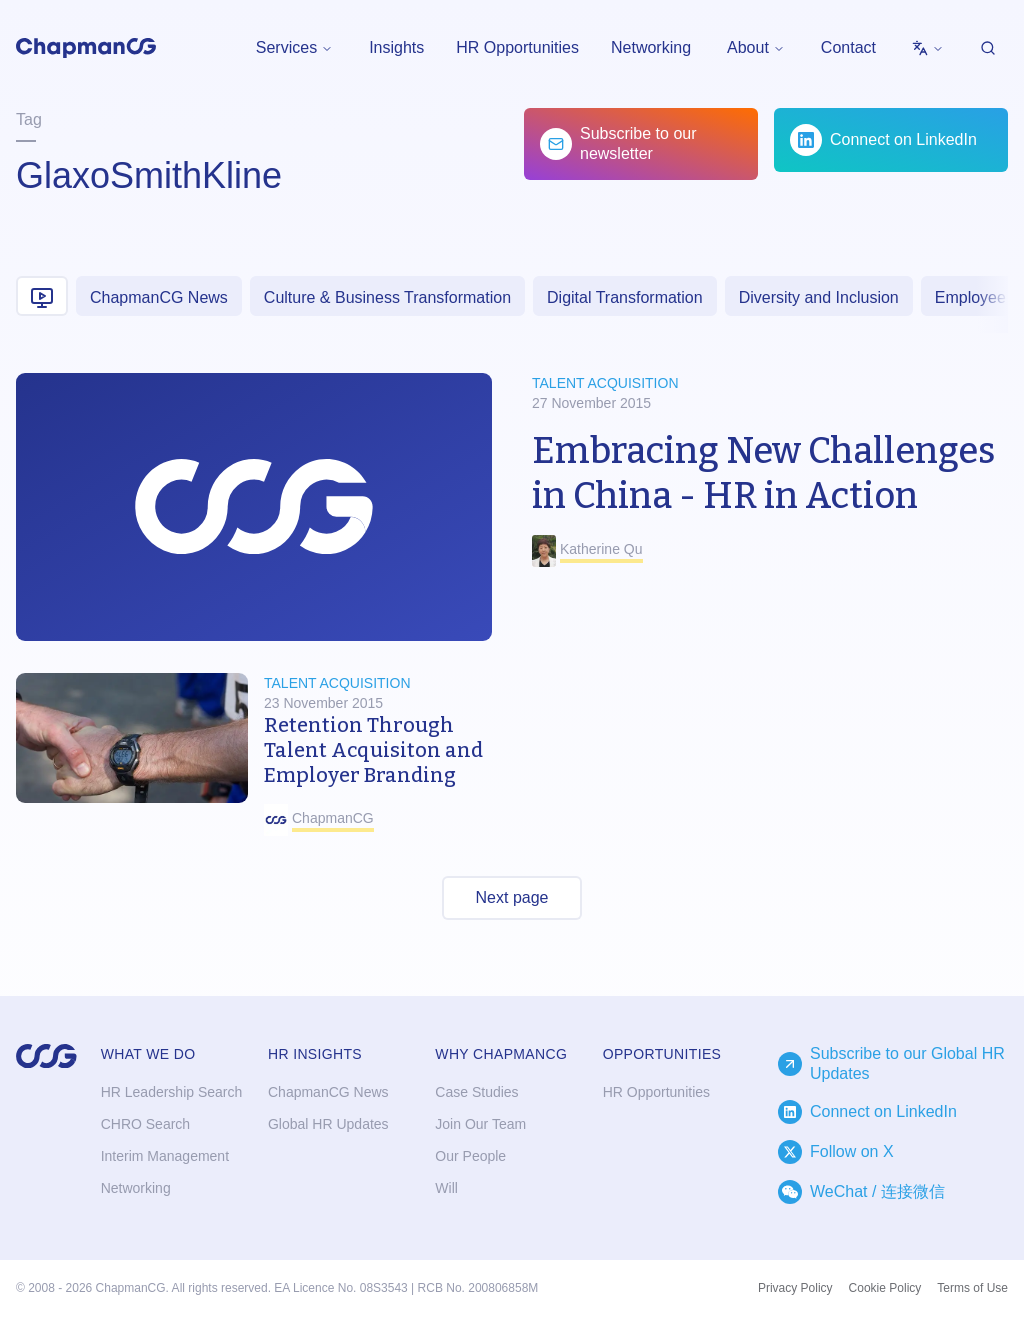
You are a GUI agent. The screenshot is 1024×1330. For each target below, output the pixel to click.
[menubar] (294, 48)
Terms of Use (972, 1288)
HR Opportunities (517, 47)
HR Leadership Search (172, 1092)
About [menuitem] (756, 47)
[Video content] (42, 296)
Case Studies (476, 1092)
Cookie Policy (885, 1288)
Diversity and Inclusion (819, 297)
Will (446, 1188)
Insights (396, 47)
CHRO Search (145, 1124)
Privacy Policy (795, 1288)
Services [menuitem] (294, 47)
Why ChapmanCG (501, 1054)
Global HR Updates (328, 1124)
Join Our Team (480, 1124)
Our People (470, 1156)
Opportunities (662, 1054)
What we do (148, 1054)
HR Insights (315, 1054)
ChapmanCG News (159, 297)
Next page (512, 897)
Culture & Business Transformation (387, 297)
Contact (848, 47)
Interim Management (165, 1156)
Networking (651, 47)
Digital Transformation (625, 297)
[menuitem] (928, 48)
